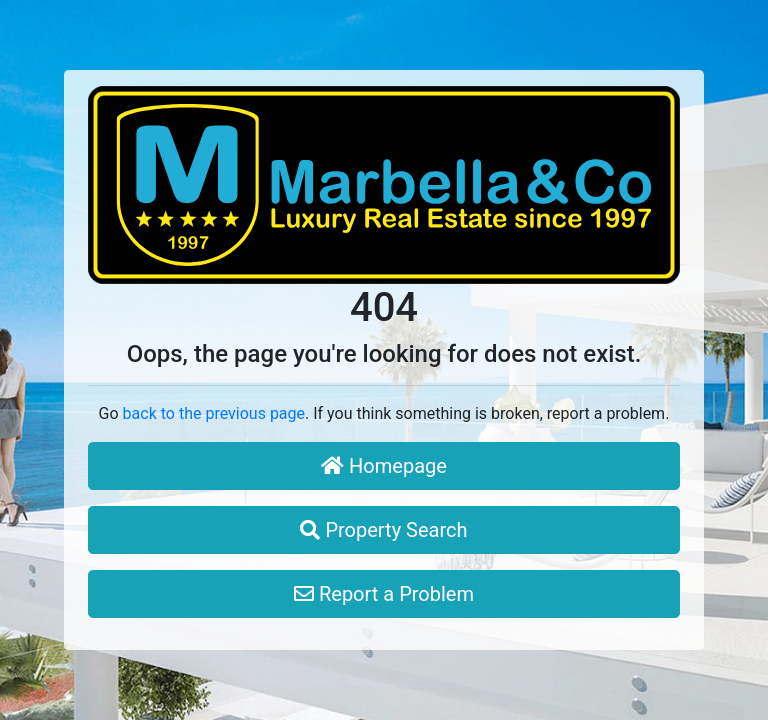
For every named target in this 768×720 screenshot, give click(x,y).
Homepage (384, 466)
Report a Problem (384, 594)
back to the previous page (214, 413)
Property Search (383, 530)
